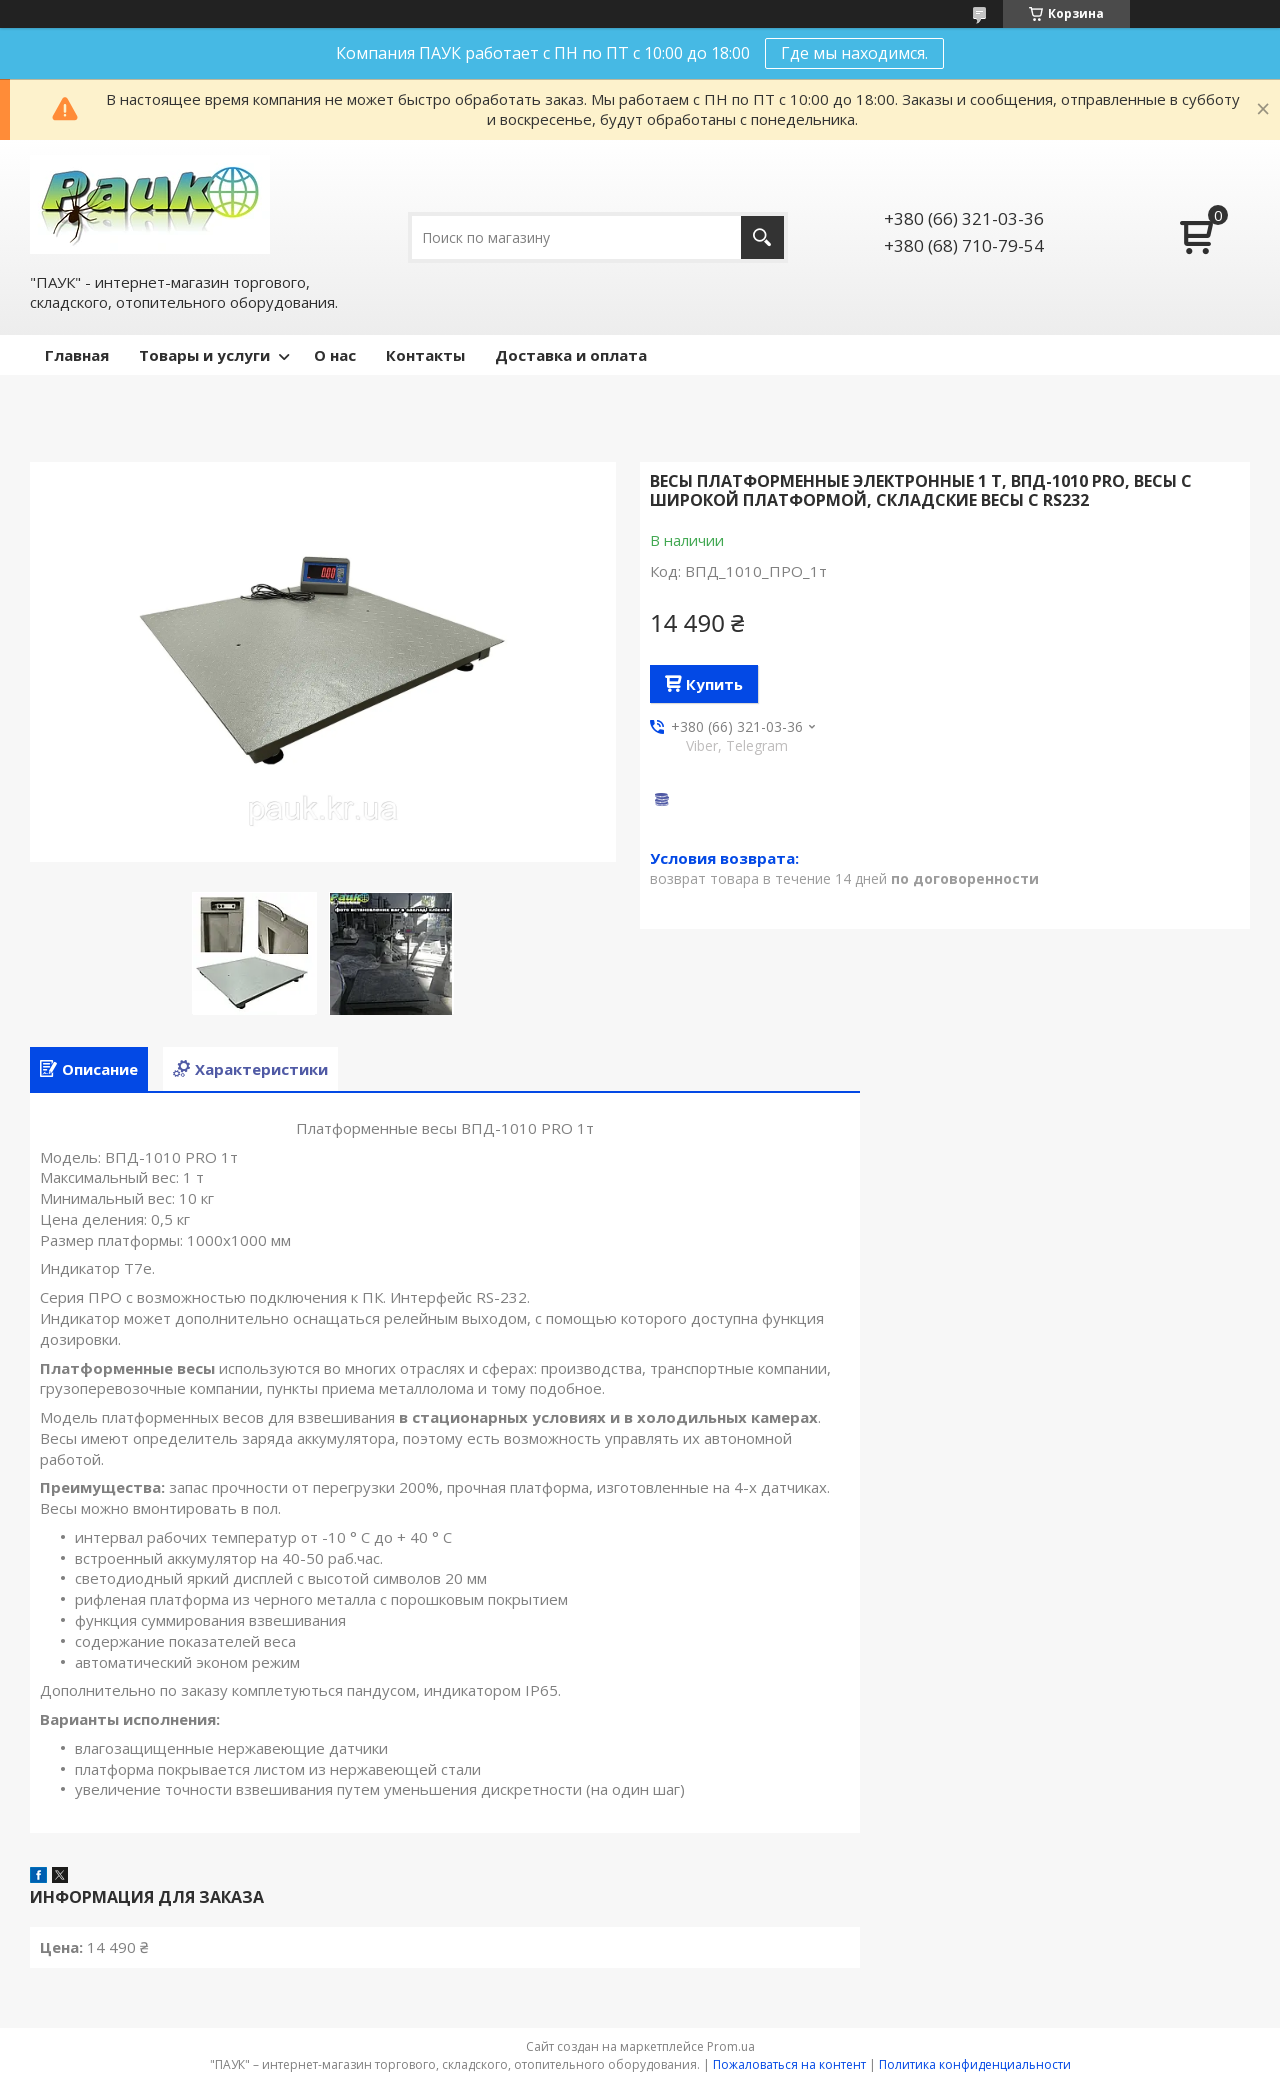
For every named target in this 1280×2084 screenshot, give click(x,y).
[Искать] (762, 237)
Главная (77, 355)
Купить (714, 684)
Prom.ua (731, 2046)
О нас (335, 355)
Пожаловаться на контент (789, 2064)
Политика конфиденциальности (975, 2064)
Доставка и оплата (571, 355)
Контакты (425, 355)
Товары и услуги (204, 355)
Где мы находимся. (854, 53)
